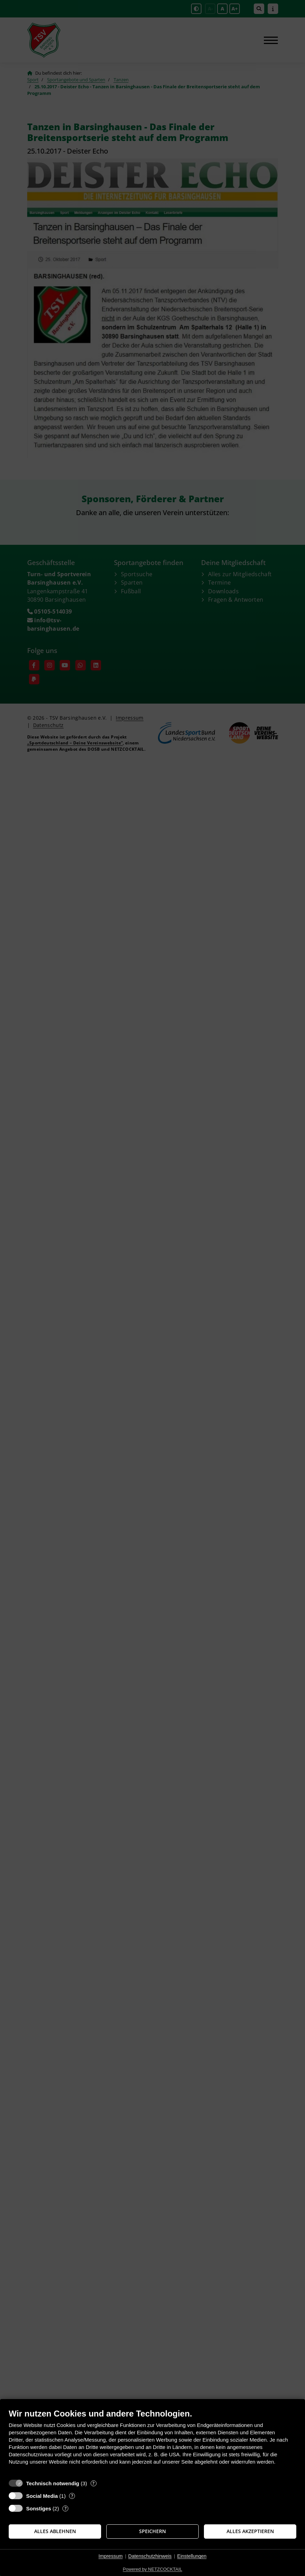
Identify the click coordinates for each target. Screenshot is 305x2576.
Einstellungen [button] (191, 2556)
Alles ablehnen (55, 2531)
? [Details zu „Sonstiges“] (65, 2508)
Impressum (111, 2556)
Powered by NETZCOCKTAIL (152, 2569)
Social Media (42, 2496)
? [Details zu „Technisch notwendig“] (93, 2483)
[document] (152, 2442)
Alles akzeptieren (250, 2531)
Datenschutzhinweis (150, 2556)
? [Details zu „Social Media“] (72, 2496)
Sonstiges (38, 2508)
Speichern (152, 2531)
